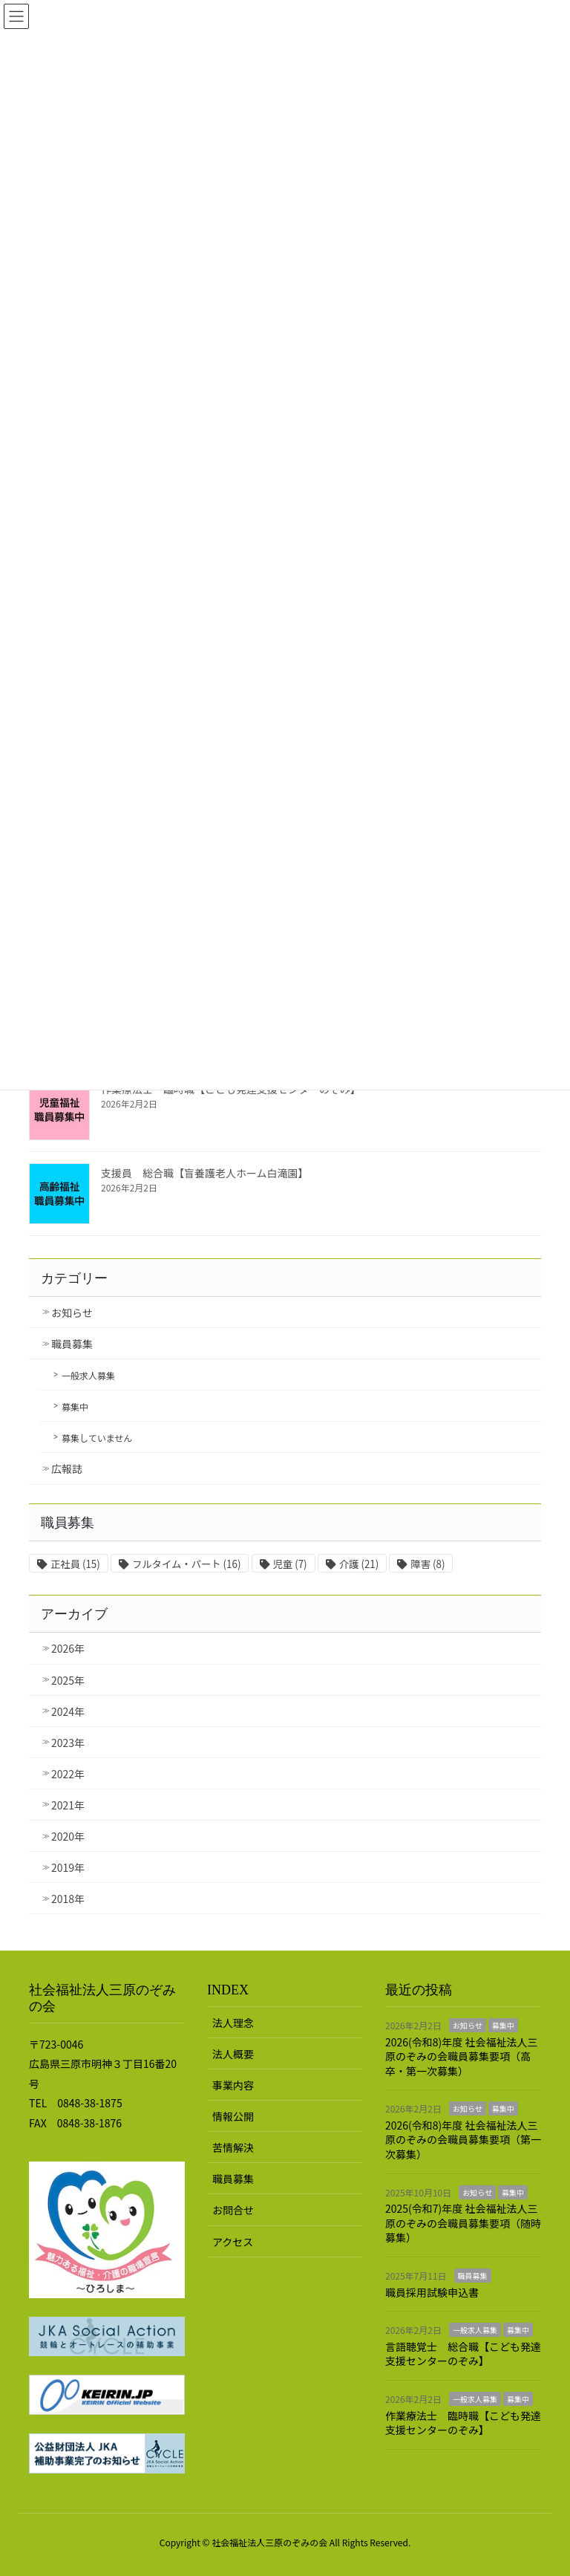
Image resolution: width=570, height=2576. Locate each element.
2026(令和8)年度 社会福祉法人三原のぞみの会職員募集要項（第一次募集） (463, 2140)
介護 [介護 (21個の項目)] (359, 1564)
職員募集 (72, 1343)
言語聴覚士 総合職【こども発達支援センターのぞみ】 (463, 2354)
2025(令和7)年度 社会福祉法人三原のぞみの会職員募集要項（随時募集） (463, 2223)
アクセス (232, 2241)
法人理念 (233, 2022)
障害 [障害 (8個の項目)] (427, 1564)
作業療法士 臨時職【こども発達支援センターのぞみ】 (463, 2423)
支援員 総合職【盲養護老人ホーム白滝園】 (205, 1172)
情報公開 (233, 2116)
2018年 (68, 1898)
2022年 (68, 1773)
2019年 (68, 1867)
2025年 (68, 1680)
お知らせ (72, 1312)
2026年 (68, 1648)
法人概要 (233, 2053)
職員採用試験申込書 (432, 2292)
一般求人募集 (88, 1375)
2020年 (68, 1836)
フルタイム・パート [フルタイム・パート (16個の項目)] (186, 1564)
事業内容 (233, 2085)
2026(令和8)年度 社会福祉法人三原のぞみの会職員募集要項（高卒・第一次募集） (461, 2056)
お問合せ (233, 2209)
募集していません (97, 1437)
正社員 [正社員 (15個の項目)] (75, 1564)
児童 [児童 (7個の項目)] (290, 1564)
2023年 (68, 1742)
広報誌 (66, 1468)
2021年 (68, 1805)
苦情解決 (233, 2147)
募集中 (75, 1406)
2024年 (68, 1711)
